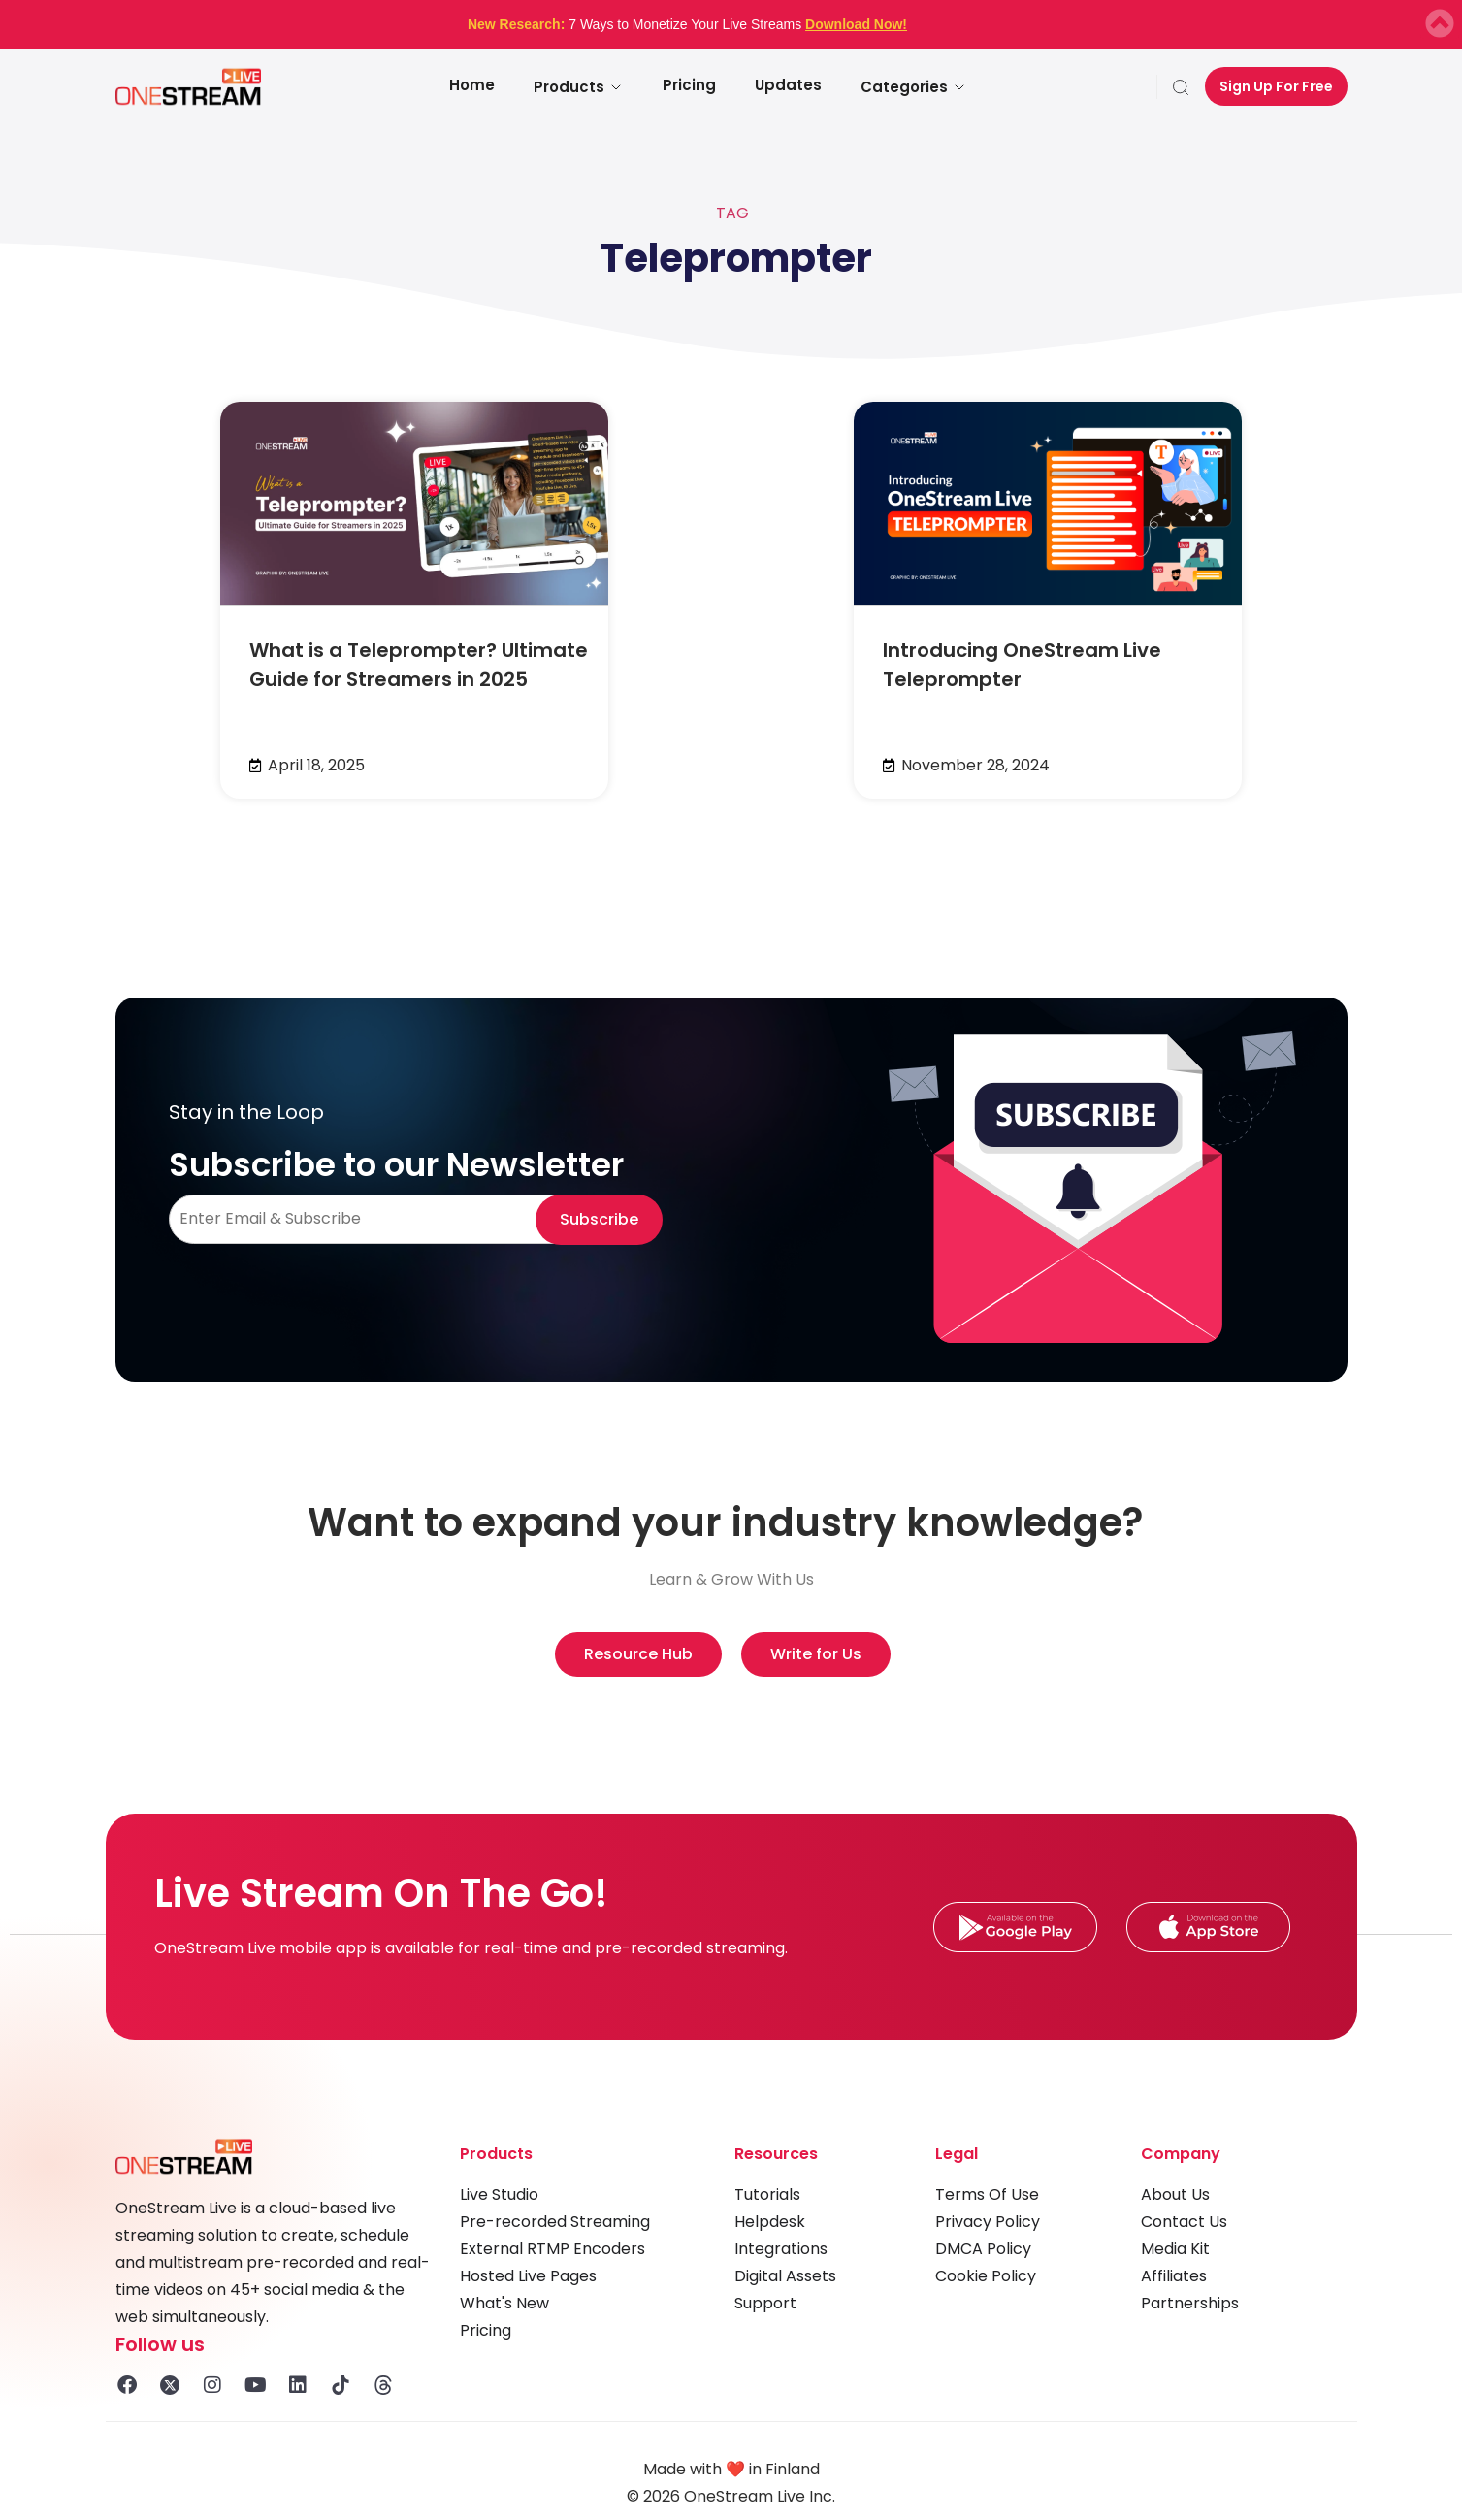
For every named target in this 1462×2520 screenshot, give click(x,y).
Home (472, 85)
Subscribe (599, 1219)
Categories (914, 87)
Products (579, 87)
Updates (788, 85)
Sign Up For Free (1276, 86)
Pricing (689, 85)
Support (765, 2303)
